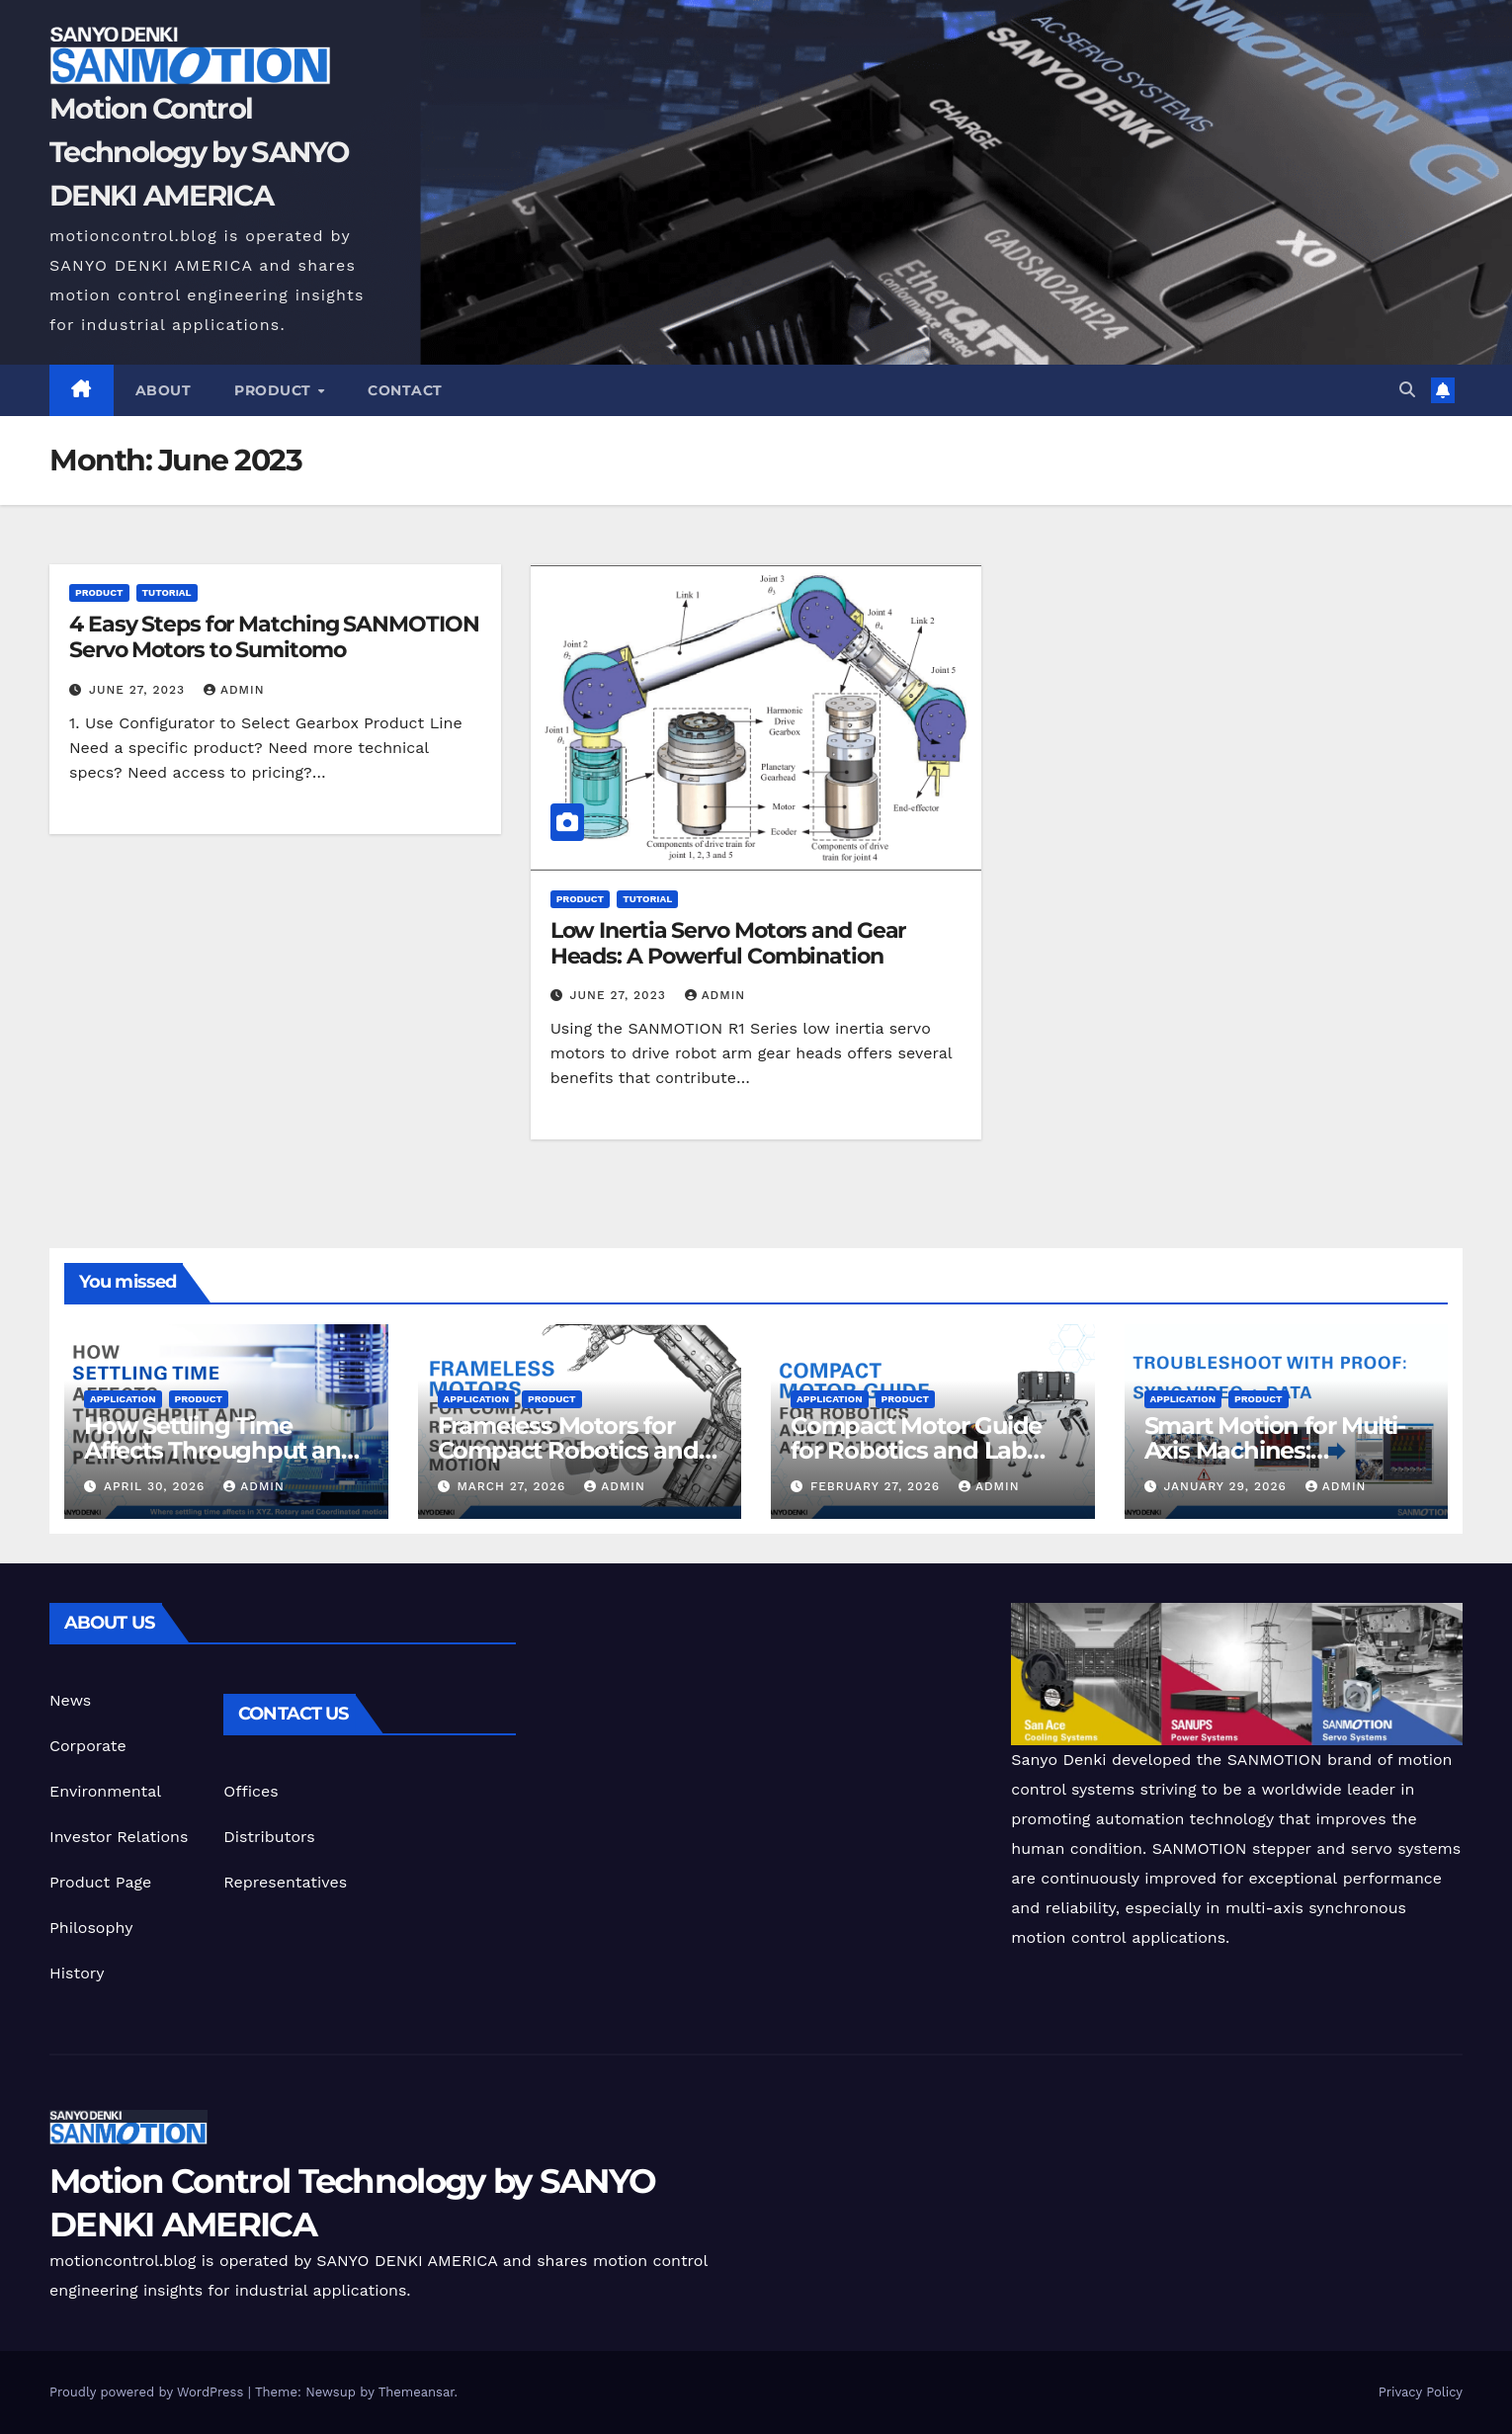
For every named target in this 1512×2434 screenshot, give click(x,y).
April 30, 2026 (157, 1486)
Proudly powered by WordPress (148, 2392)
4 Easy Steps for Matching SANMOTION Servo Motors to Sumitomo (274, 637)
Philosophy (90, 1927)
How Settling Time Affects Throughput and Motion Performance (220, 1450)
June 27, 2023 (139, 690)
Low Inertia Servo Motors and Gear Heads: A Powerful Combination (728, 943)
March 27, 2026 (513, 1486)
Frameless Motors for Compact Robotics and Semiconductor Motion (568, 1450)
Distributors (268, 1836)
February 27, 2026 (877, 1486)
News (70, 1700)
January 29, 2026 (1227, 1486)
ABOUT (163, 390)
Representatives (285, 1882)
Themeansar (416, 2392)
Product (274, 390)
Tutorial (167, 592)
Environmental (105, 1791)
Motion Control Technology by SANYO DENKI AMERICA (199, 151)
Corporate (87, 1745)
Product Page (100, 1882)
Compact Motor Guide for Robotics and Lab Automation (916, 1450)
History (77, 1973)
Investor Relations (118, 1836)
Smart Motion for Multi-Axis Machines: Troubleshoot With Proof (1285, 1450)
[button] (1407, 389)
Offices (250, 1791)
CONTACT (405, 390)
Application (123, 1398)
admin (234, 690)
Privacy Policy (1421, 2392)
